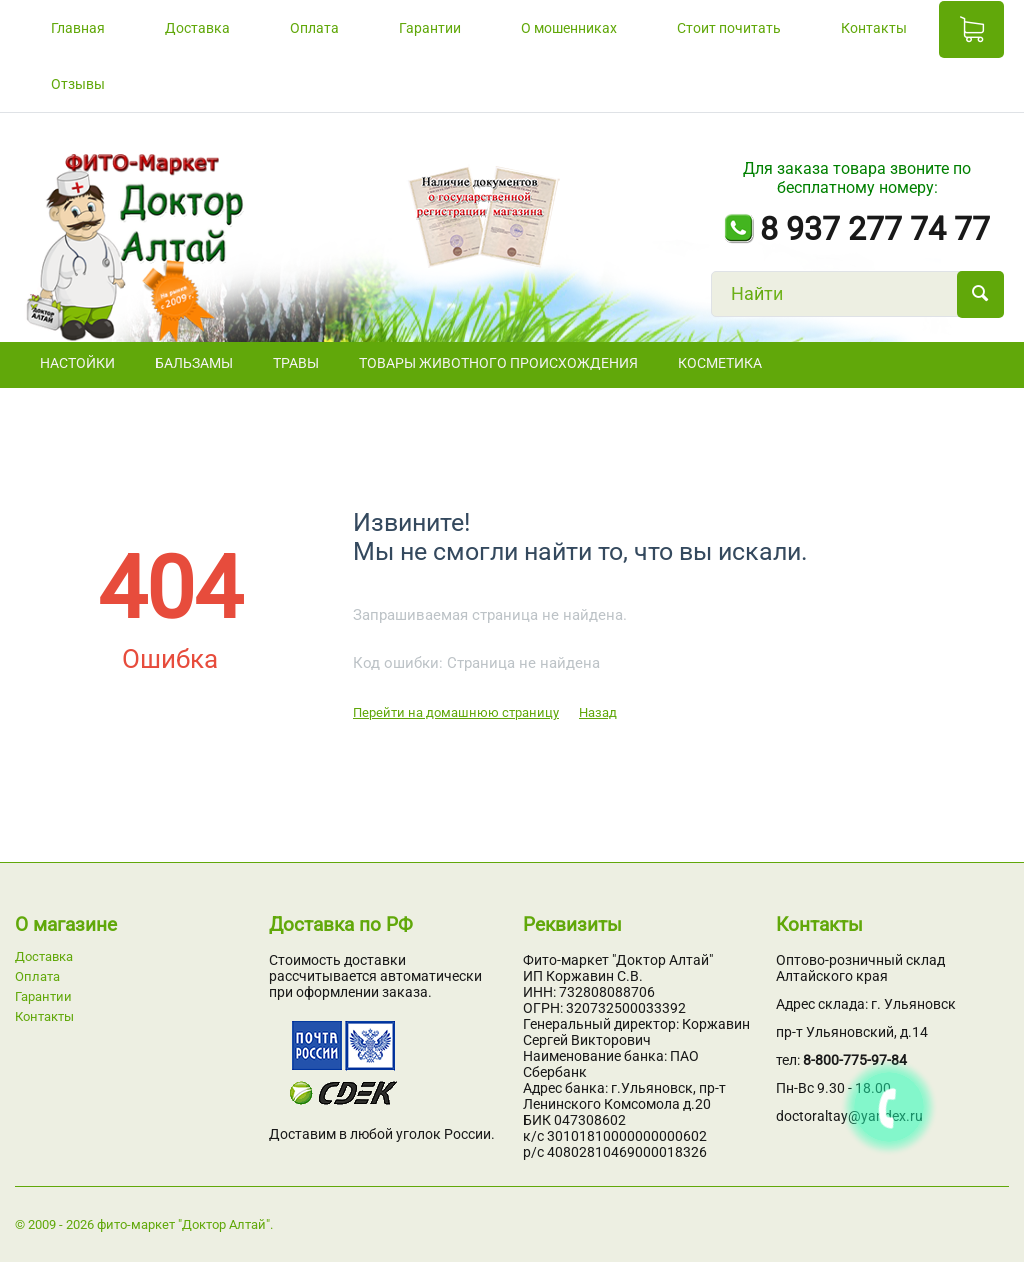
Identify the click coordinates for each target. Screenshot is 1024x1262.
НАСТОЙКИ (77, 363)
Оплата (314, 28)
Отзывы (78, 84)
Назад (598, 712)
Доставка (197, 28)
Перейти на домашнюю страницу (456, 712)
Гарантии (430, 28)
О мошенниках (569, 28)
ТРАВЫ (296, 363)
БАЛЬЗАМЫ (194, 363)
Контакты (874, 28)
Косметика (720, 363)
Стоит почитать (729, 28)
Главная (78, 28)
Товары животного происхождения (498, 363)
